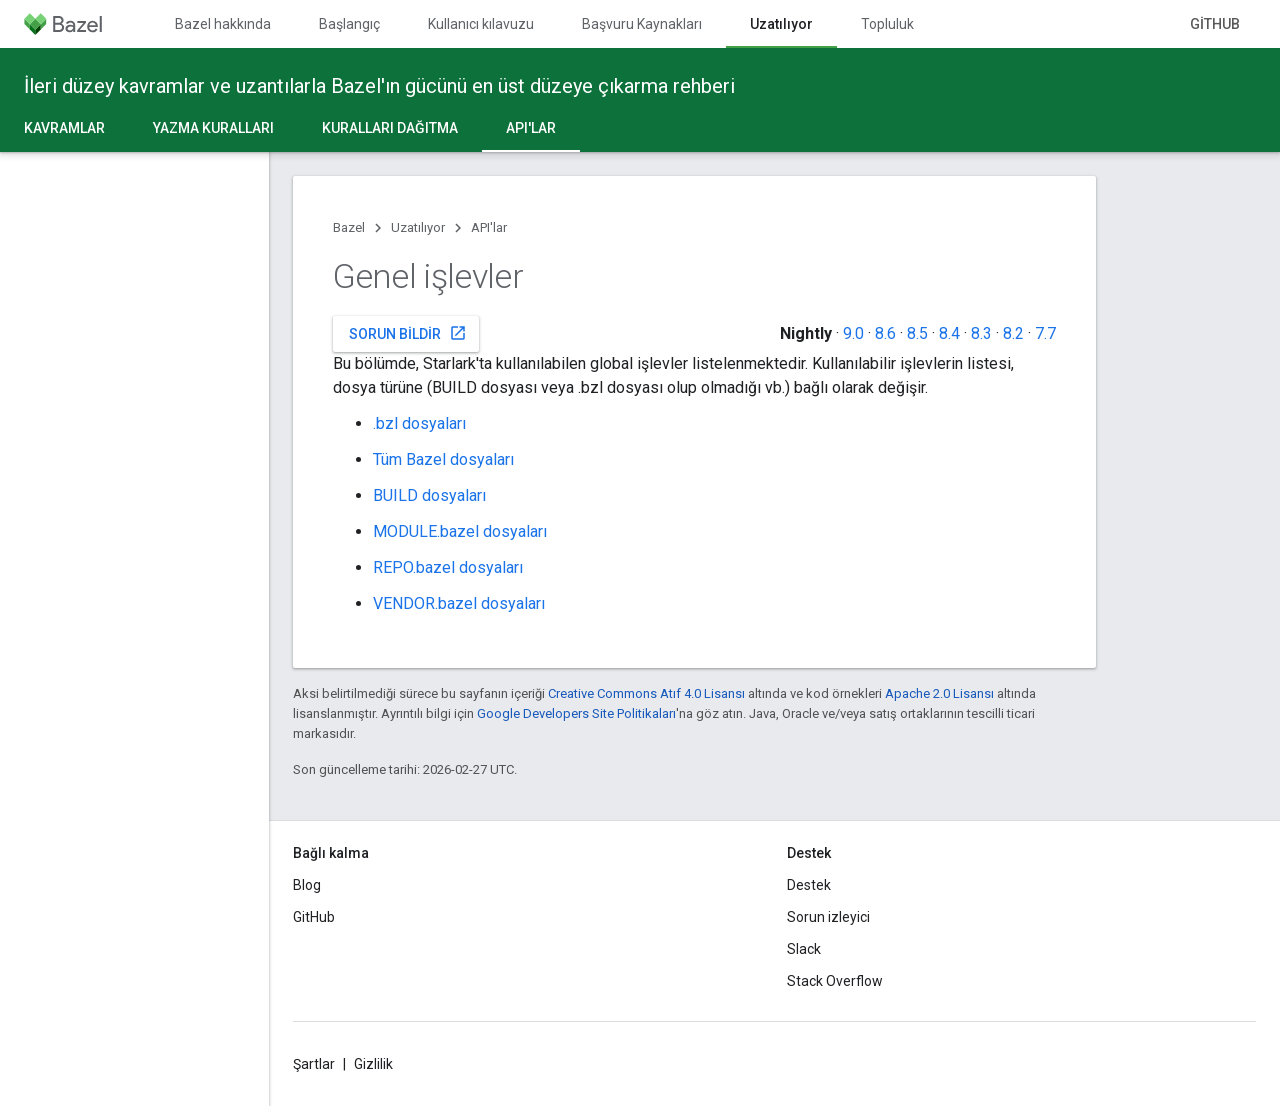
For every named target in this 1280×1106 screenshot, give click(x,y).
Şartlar (314, 1064)
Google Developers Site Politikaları (576, 713)
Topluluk (887, 24)
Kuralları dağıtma (390, 128)
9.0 (853, 333)
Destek (809, 885)
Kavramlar (64, 128)
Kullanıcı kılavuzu (481, 24)
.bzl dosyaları (419, 423)
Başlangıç (349, 24)
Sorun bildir (408, 333)
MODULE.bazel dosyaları (460, 531)
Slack (804, 949)
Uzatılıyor (418, 227)
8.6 (885, 333)
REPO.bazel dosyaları (448, 567)
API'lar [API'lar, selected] (531, 128)
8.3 (981, 333)
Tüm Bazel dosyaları (443, 459)
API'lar (489, 227)
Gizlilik (373, 1064)
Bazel (349, 227)
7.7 (1045, 333)
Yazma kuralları (213, 128)
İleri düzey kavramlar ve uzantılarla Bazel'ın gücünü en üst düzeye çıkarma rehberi (379, 86)
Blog (307, 885)
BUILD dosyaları (429, 495)
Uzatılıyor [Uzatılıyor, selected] (781, 24)
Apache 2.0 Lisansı (939, 693)
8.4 (949, 333)
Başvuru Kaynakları (642, 24)
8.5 (917, 333)
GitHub (1215, 24)
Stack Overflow (835, 981)
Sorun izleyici (828, 917)
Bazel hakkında (223, 24)
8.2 (1013, 333)
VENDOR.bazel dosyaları (459, 603)
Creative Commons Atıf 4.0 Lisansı (646, 693)
